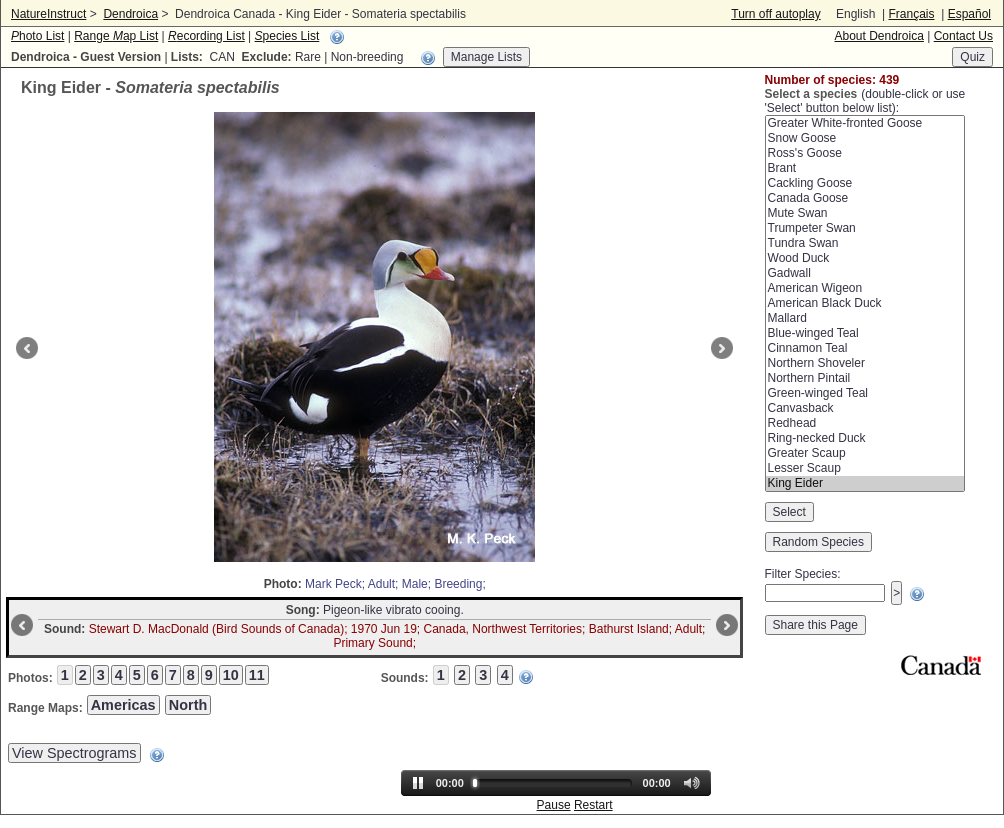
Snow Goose (865, 138)
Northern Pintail (865, 378)
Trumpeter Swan (865, 228)
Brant (865, 168)
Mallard (865, 318)
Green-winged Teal (865, 393)
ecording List (206, 36)
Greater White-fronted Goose (865, 123)
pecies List (287, 36)
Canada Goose (865, 198)
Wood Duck (865, 258)
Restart (593, 805)
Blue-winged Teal (865, 333)
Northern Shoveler (865, 363)
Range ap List (116, 36)
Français (911, 14)
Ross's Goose (865, 153)
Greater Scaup (865, 453)
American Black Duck (865, 303)
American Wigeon (865, 288)
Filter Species (801, 574)
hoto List (37, 36)
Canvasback (865, 408)
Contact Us (963, 36)
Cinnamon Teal (865, 348)
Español (969, 14)
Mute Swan (865, 213)
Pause (554, 805)
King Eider (865, 483)
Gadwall (865, 273)
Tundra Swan (865, 243)
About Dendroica (878, 36)
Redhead (865, 423)
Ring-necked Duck (865, 438)
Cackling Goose (865, 183)
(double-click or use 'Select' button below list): (865, 101)
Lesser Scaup (865, 468)
